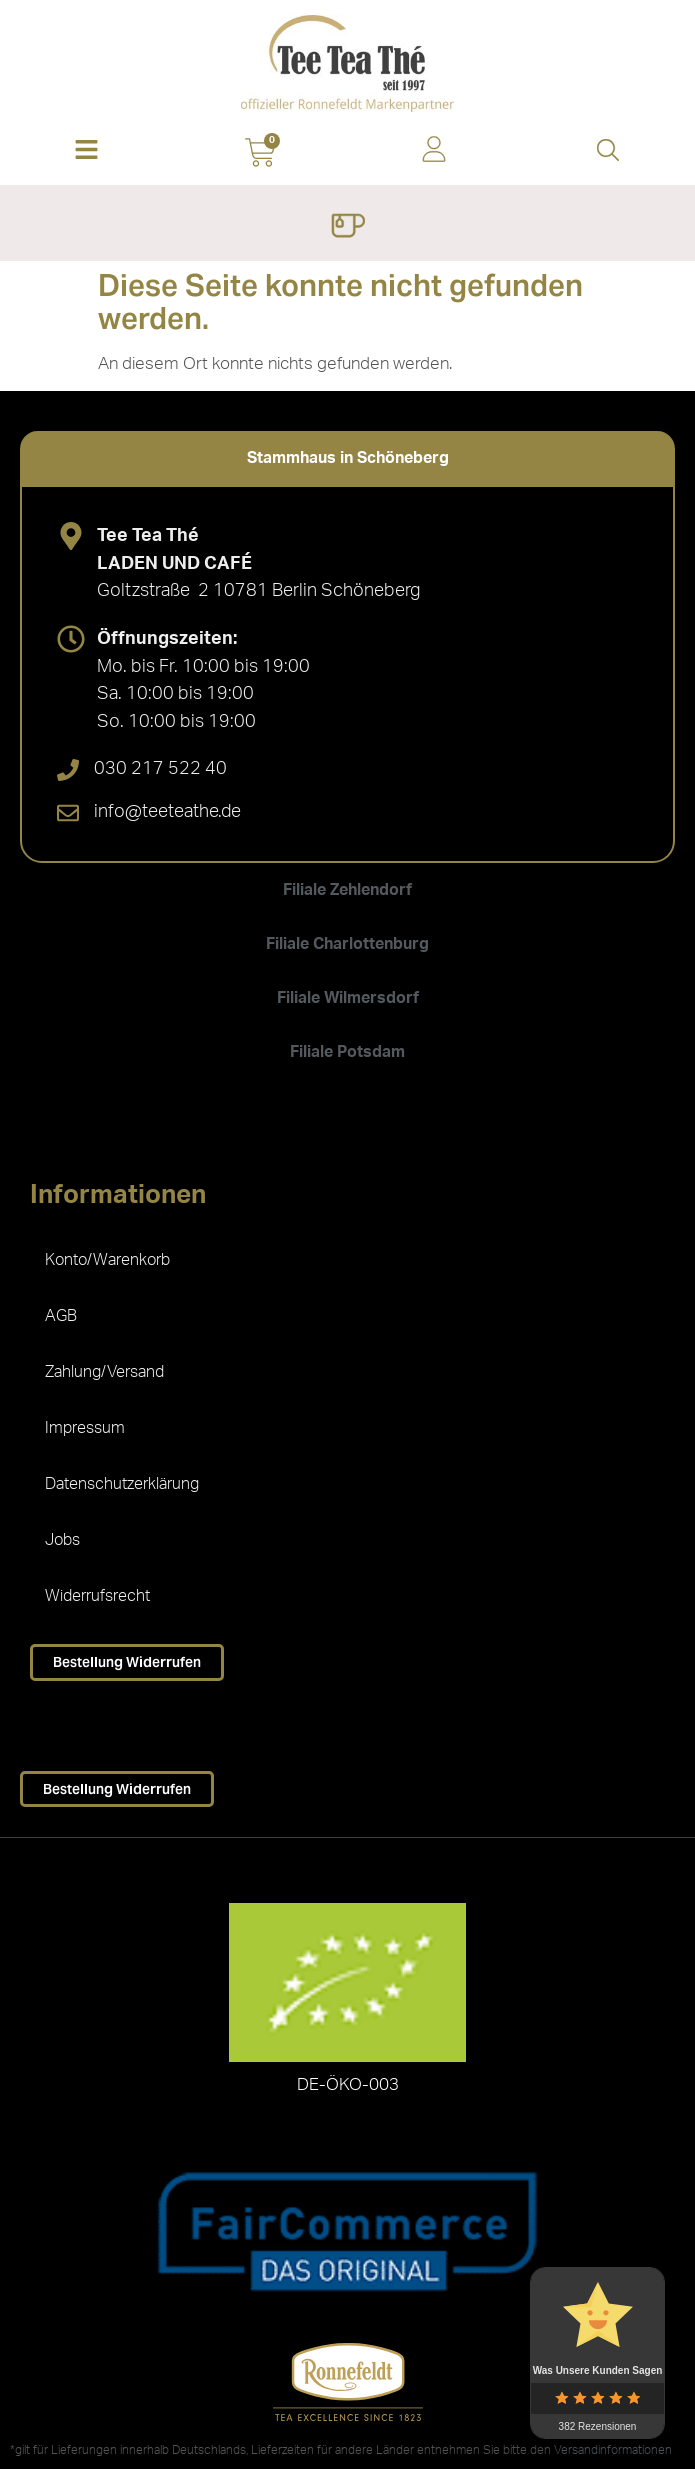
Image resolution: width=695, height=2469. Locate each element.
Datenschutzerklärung (122, 1484)
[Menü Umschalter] (347, 228)
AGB (61, 1316)
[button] (87, 151)
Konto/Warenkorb (107, 1260)
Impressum (85, 1428)
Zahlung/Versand (104, 1372)
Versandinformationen (613, 2450)
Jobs (62, 1540)
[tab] (347, 458)
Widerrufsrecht (97, 1596)
